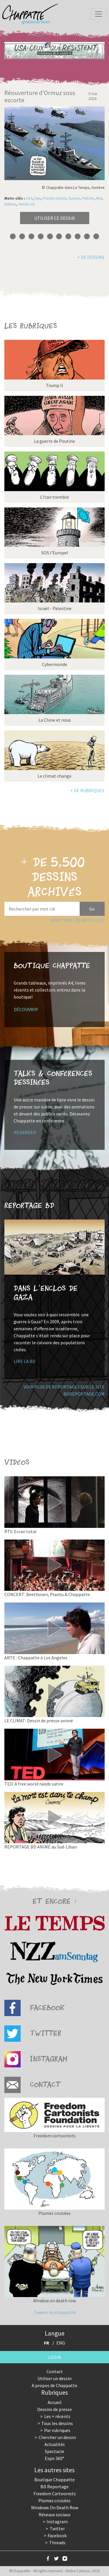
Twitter (57, 2528)
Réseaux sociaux (54, 2514)
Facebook (57, 2535)
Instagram (57, 2521)
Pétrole (88, 198)
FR (46, 2343)
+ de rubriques (87, 790)
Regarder (25, 1132)
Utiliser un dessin (54, 2378)
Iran (38, 198)
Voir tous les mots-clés (77, 920)
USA (29, 198)
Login (54, 2357)
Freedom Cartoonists (54, 2493)
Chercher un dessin (57, 2437)
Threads (57, 2542)
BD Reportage (54, 2486)
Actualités (54, 2444)
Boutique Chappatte (54, 2479)
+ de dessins (90, 257)
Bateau (10, 204)
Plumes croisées (54, 2500)
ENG (60, 2343)
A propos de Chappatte (54, 2385)
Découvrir (26, 1009)
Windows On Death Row (54, 2507)
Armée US (26, 204)
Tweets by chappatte (55, 2312)
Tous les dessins (57, 2423)
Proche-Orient (54, 198)
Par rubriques (57, 2430)
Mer (99, 198)
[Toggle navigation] (98, 14)
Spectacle (54, 2451)
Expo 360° (54, 2458)
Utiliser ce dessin (54, 218)
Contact (55, 2371)
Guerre (74, 198)
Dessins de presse (54, 2409)
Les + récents (57, 2416)
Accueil (55, 2402)
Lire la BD (24, 1361)
